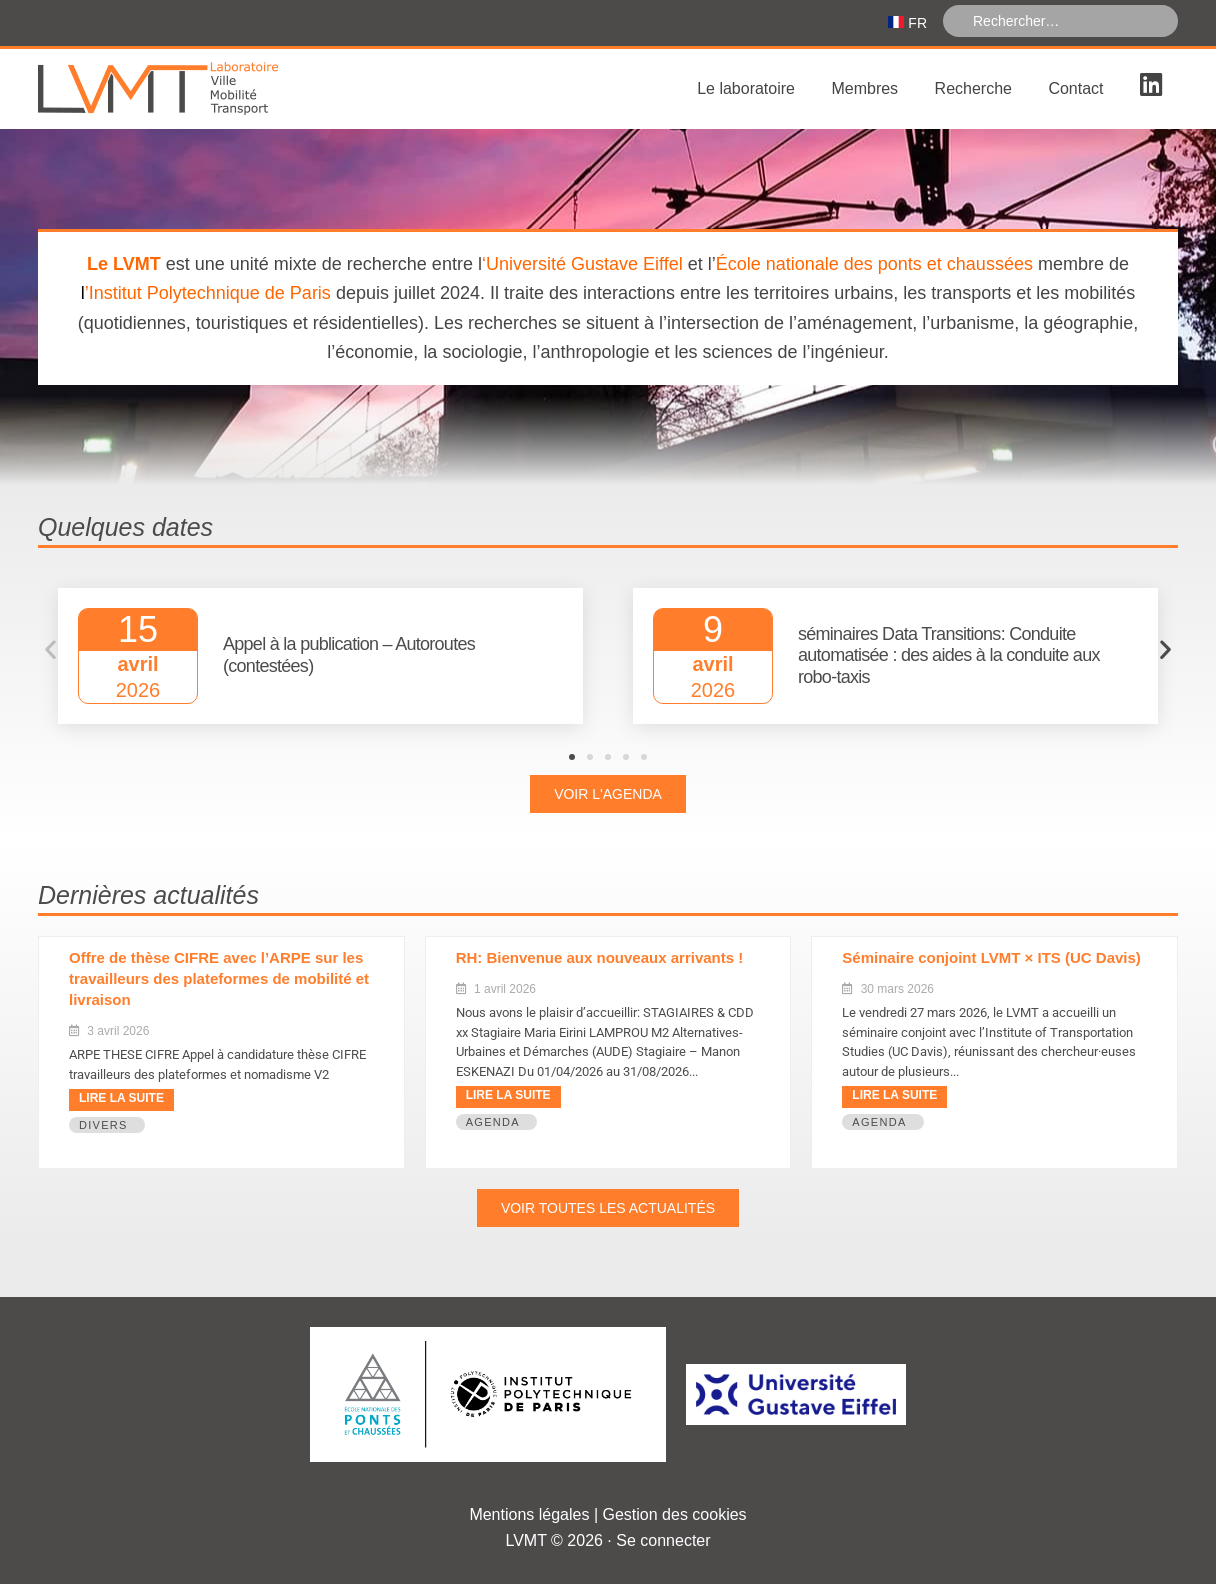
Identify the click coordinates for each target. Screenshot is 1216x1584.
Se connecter (663, 1540)
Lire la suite (121, 1098)
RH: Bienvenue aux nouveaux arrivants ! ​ (602, 957)
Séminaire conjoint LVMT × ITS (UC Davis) (991, 957)
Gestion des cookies (675, 1514)
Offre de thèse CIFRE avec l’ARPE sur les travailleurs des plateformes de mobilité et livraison (219, 978)
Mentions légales (529, 1514)
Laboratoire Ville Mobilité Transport (188, 89)
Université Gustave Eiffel (584, 264)
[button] (50, 649)
